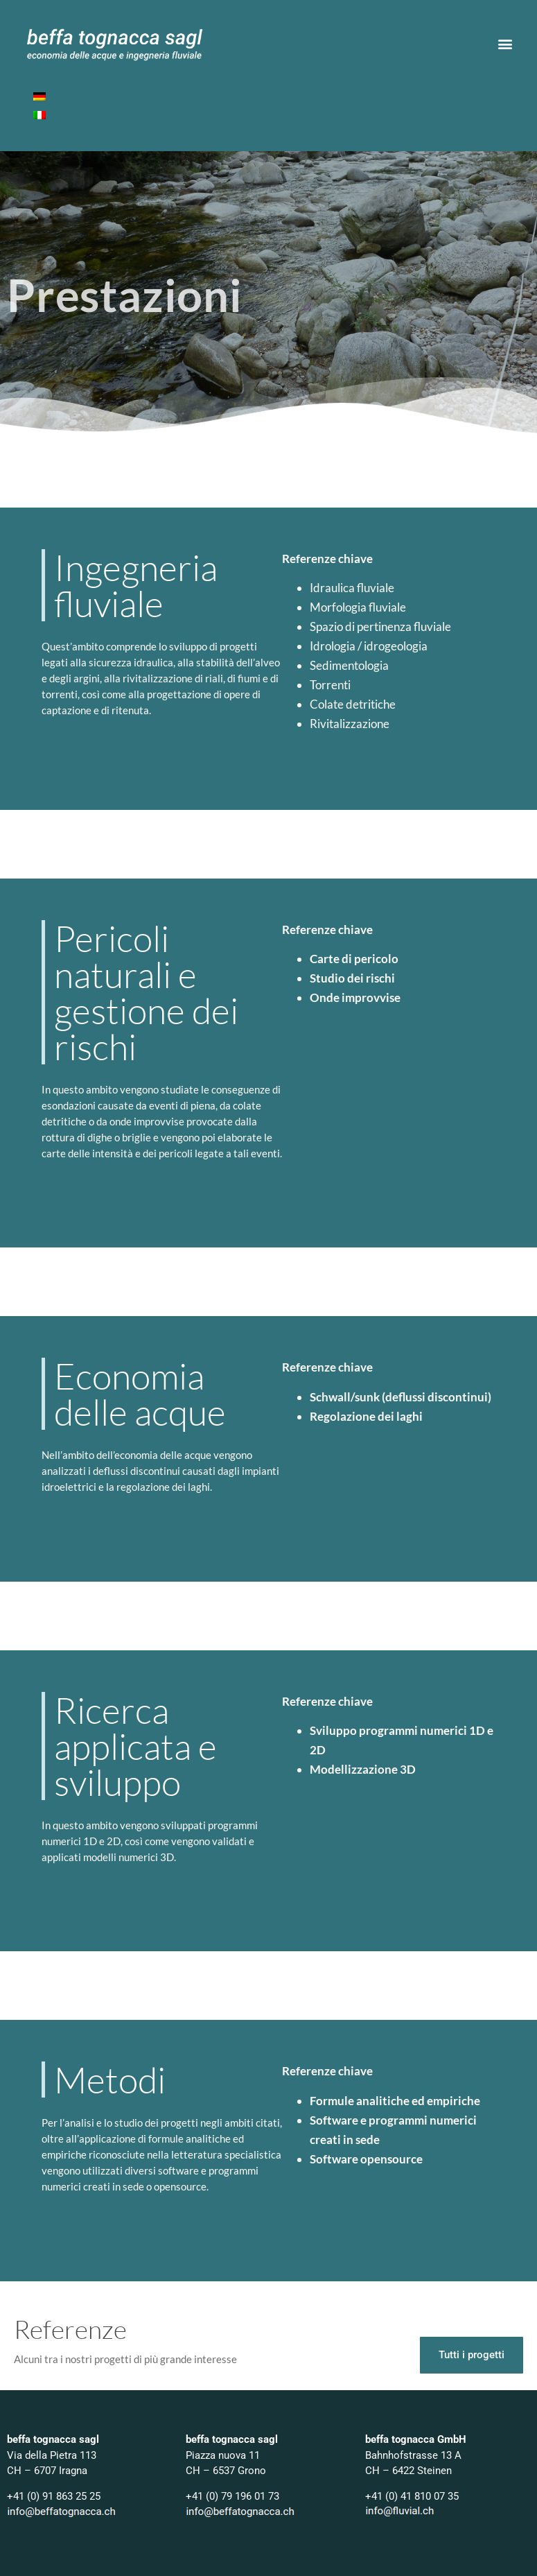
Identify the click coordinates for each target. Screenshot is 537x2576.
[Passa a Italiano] (39, 115)
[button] (504, 44)
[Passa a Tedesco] (39, 96)
